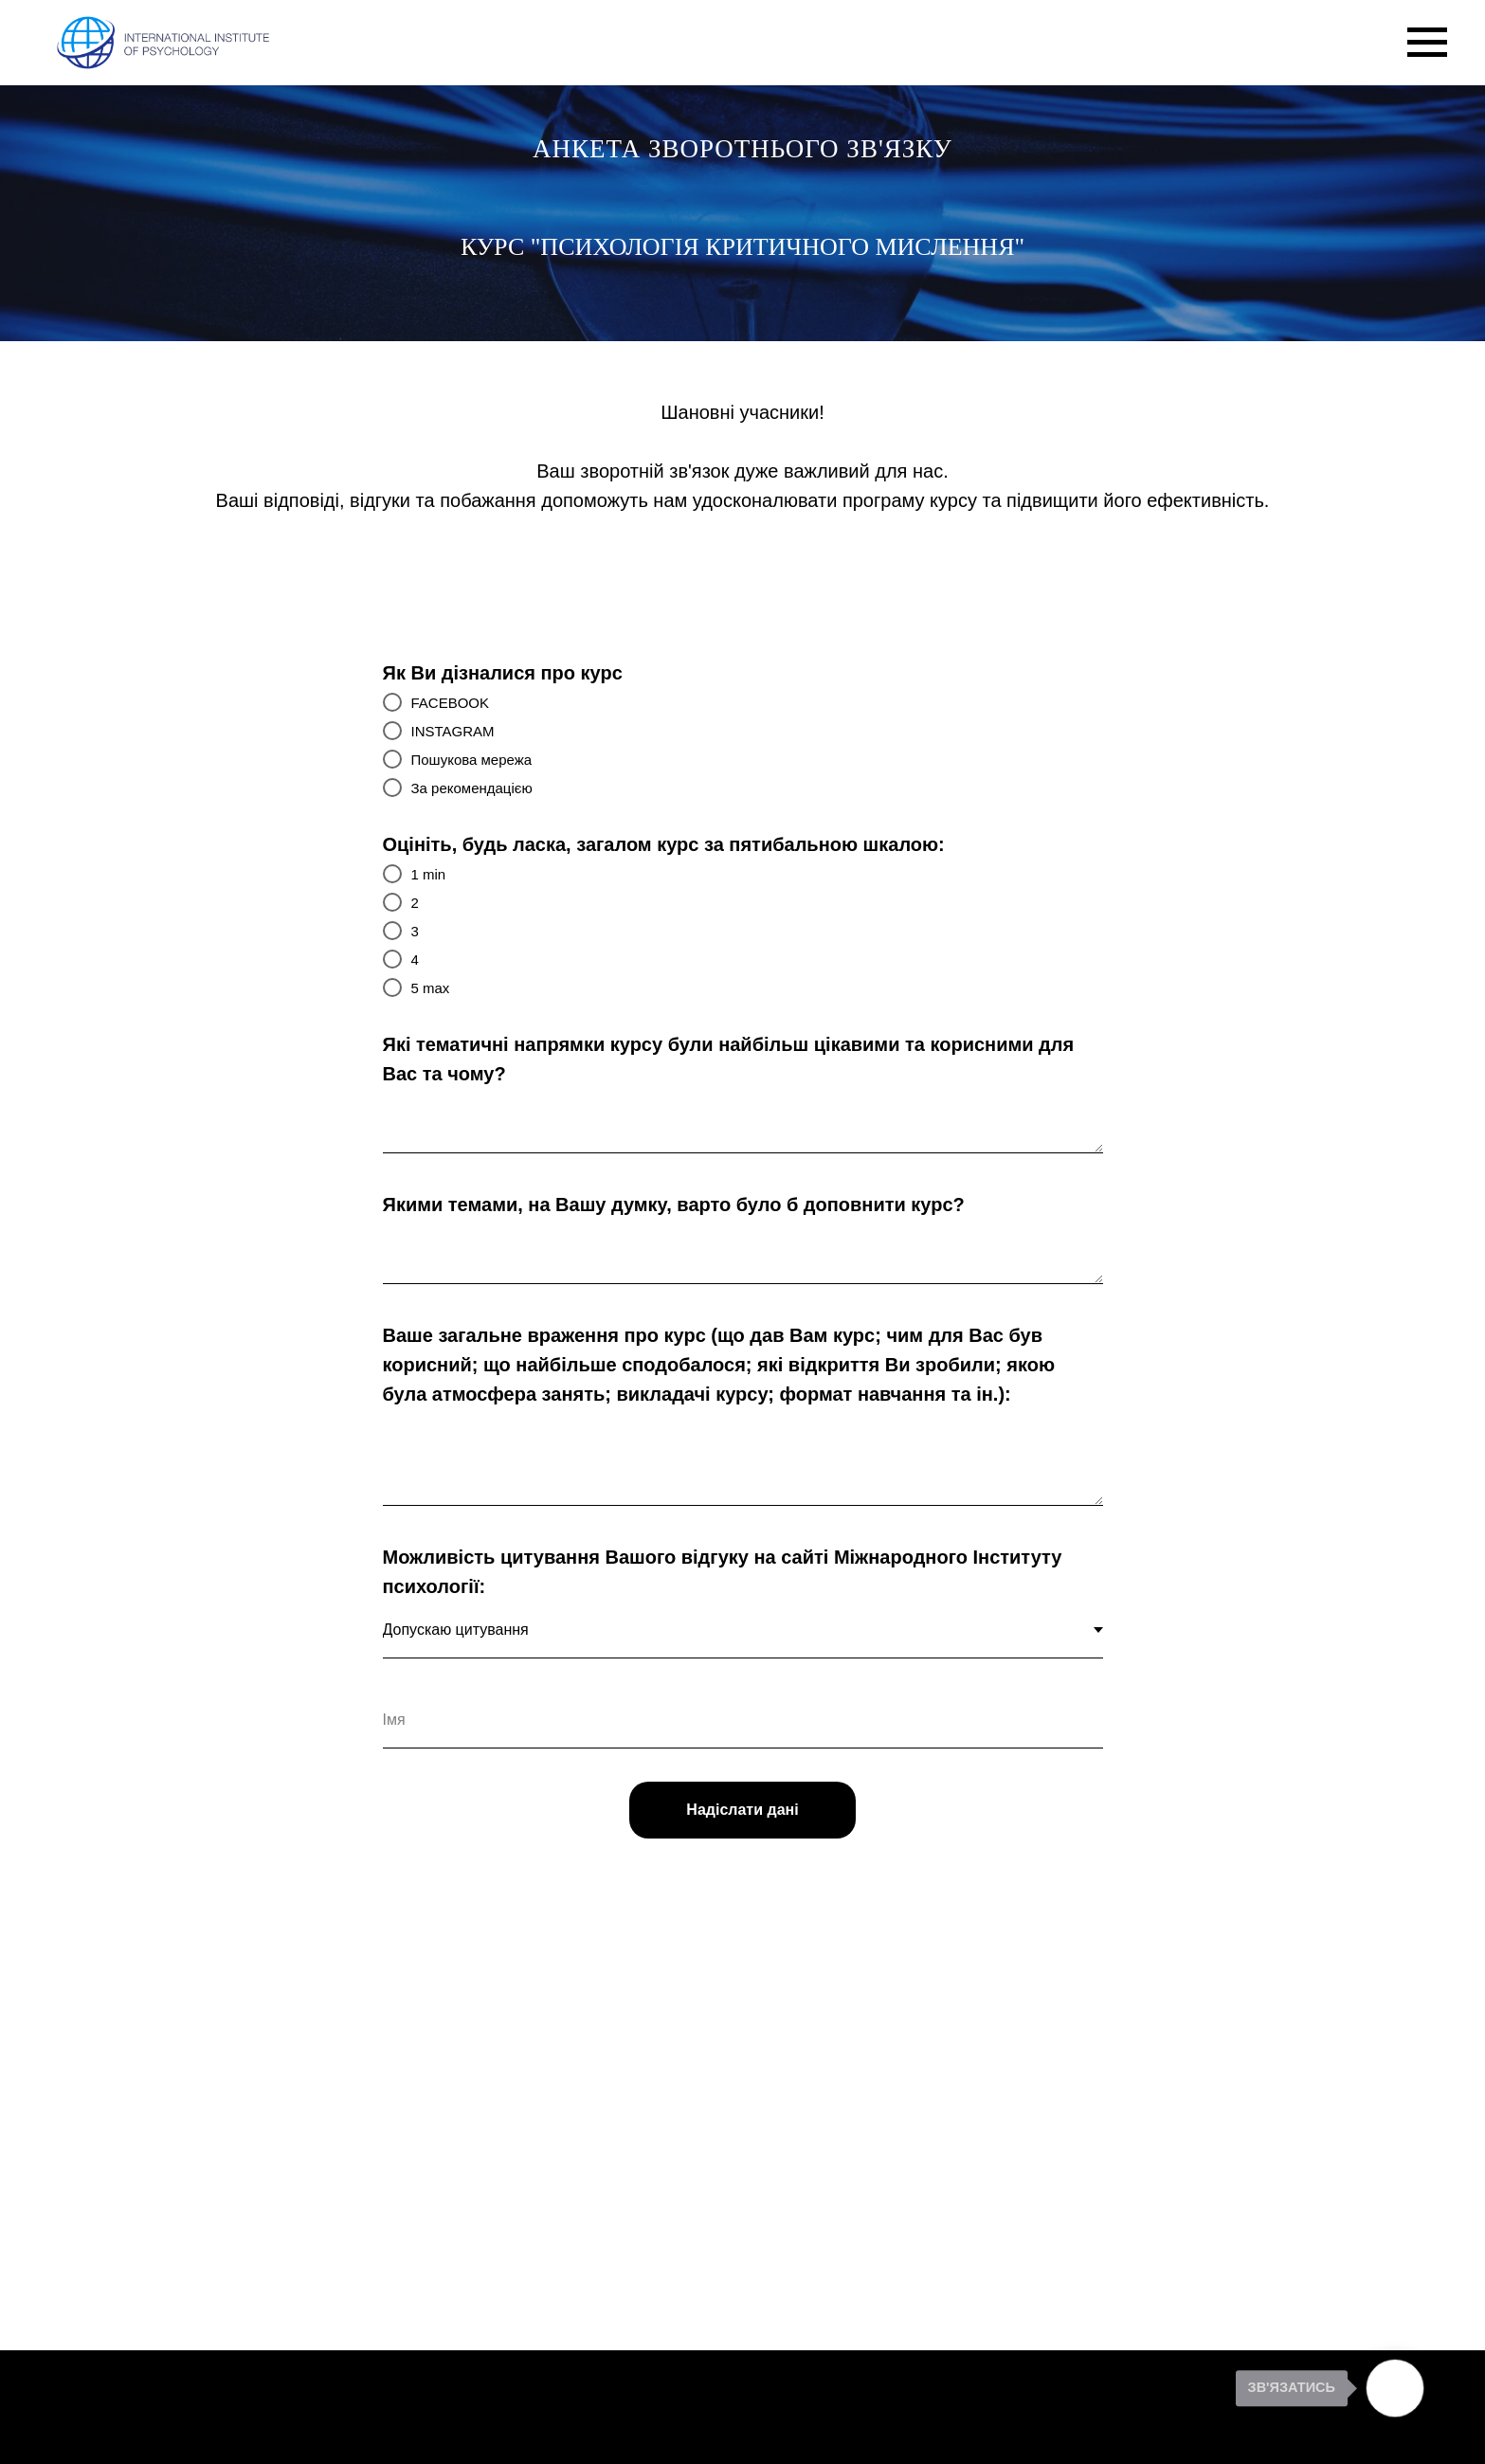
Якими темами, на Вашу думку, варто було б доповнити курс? (674, 1204)
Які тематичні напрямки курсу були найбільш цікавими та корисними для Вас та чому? (729, 1059)
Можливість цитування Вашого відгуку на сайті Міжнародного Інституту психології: (722, 1572)
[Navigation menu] (1427, 42)
